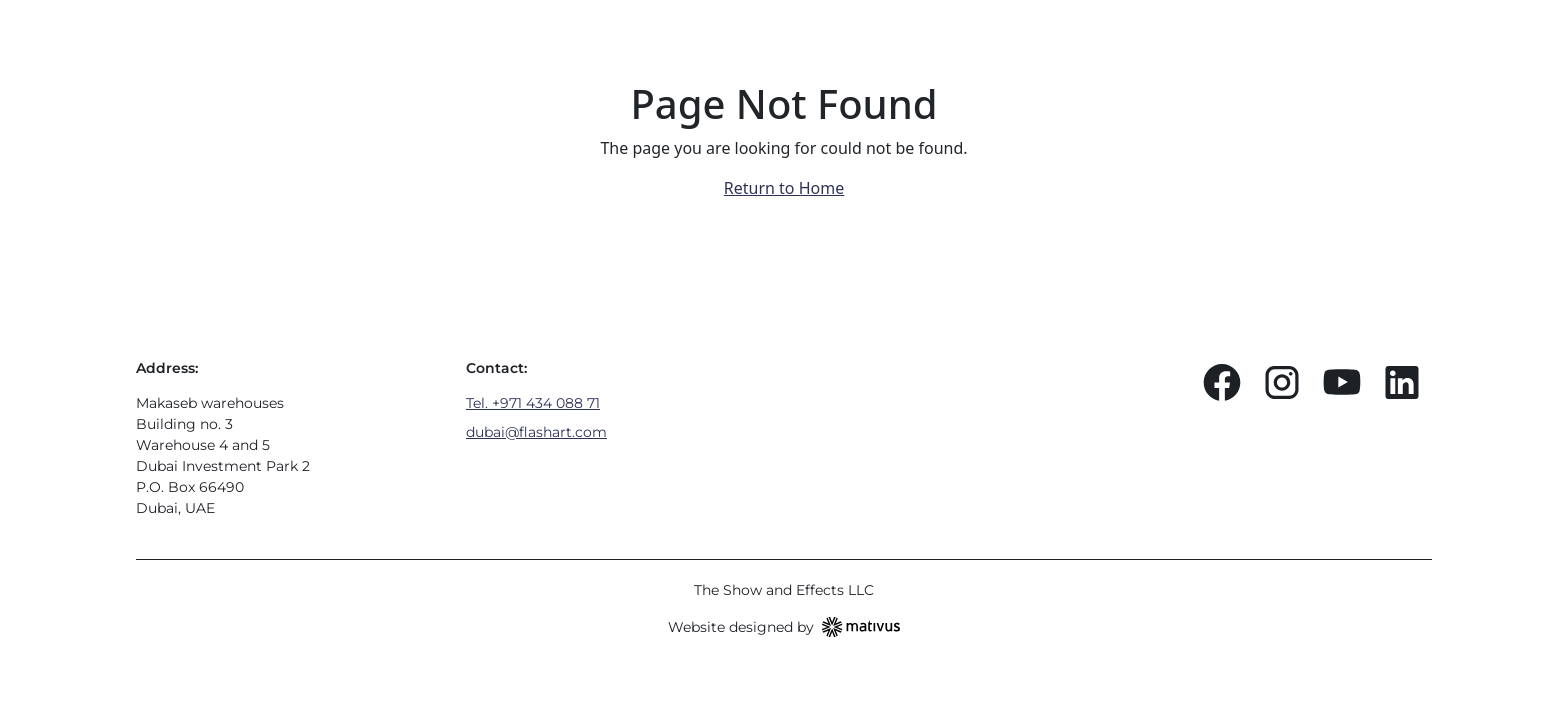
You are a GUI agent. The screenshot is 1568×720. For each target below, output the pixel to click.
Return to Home (784, 188)
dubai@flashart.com (536, 432)
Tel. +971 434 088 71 (533, 403)
